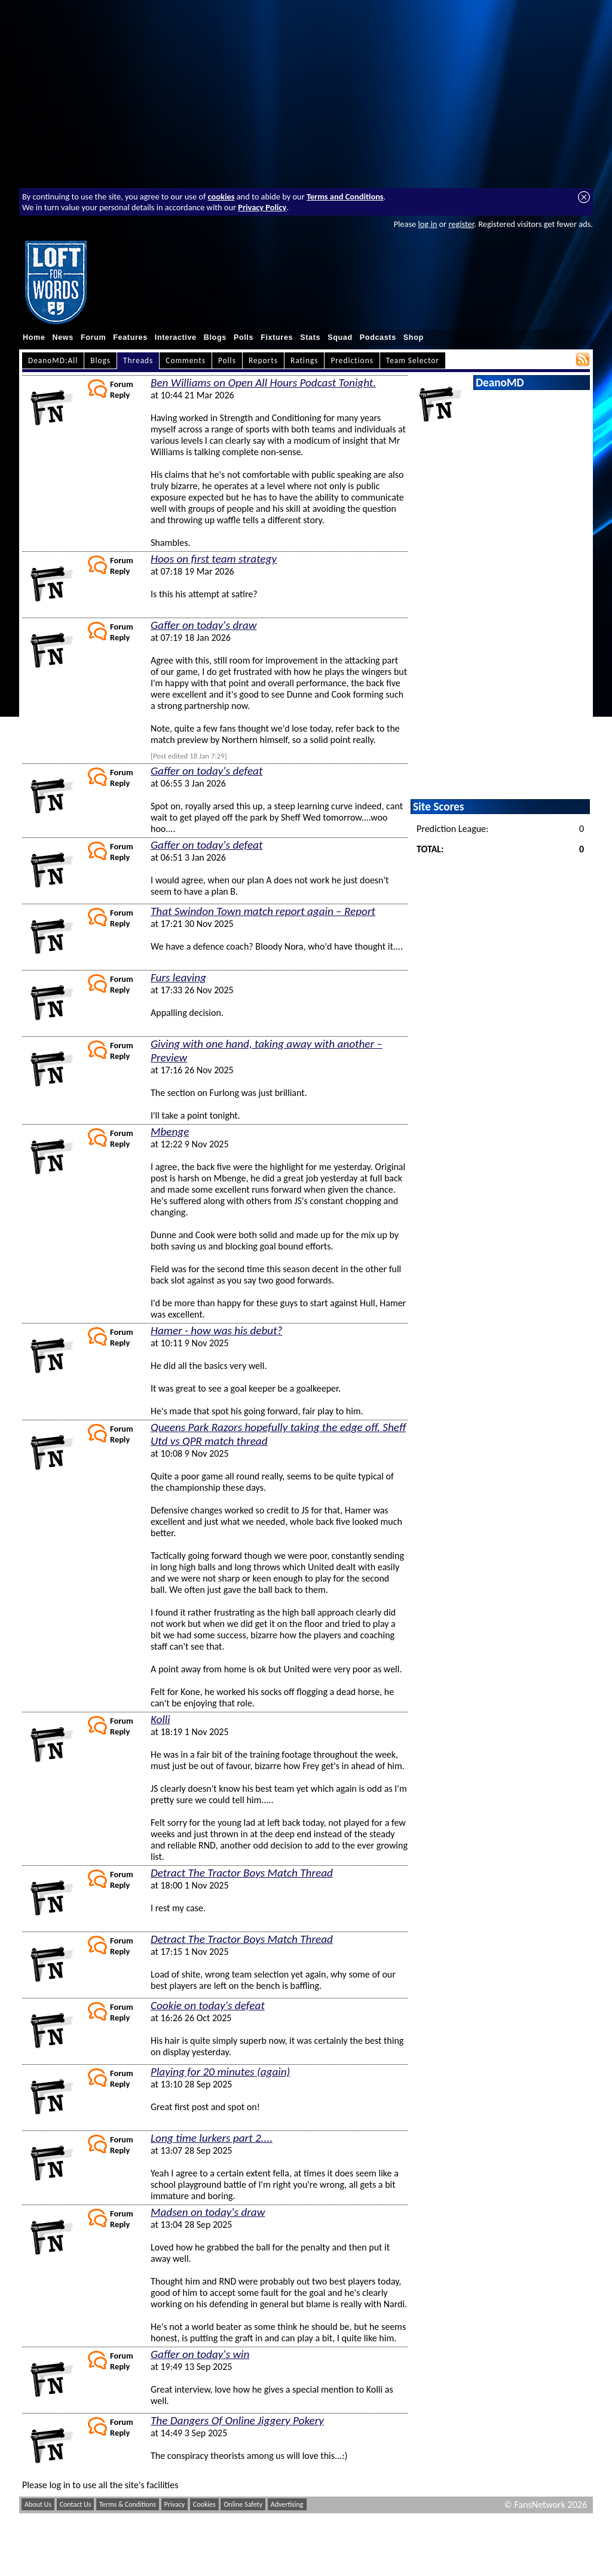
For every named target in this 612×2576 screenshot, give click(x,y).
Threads (138, 360)
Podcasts (378, 337)
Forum (93, 337)
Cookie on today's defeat (208, 2005)
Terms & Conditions (127, 2504)
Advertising (287, 2504)
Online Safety (243, 2504)
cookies (221, 196)
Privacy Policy (262, 207)
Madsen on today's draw (208, 2212)
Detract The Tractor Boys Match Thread (242, 1873)
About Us (38, 2504)
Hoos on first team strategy (214, 559)
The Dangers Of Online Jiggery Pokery (237, 2420)
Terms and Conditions (345, 196)
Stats (310, 337)
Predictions (352, 360)
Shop (413, 337)
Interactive (176, 337)
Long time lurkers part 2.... (212, 2138)
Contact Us (75, 2504)
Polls (243, 337)
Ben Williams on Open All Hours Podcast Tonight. (263, 382)
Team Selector (412, 360)
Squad (340, 337)
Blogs (215, 337)
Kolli (160, 1719)
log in (427, 224)
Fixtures (277, 337)
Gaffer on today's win (200, 2354)
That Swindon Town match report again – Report (263, 911)
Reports (263, 360)
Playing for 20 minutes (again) (220, 2071)
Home (34, 337)
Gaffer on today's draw (203, 625)
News (63, 337)
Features (130, 337)
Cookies (204, 2504)
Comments (186, 360)
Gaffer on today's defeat (206, 771)
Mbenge (170, 1131)
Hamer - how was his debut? (217, 1330)
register (461, 224)
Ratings (304, 360)
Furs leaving (178, 977)
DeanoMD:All (53, 360)
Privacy (174, 2504)
